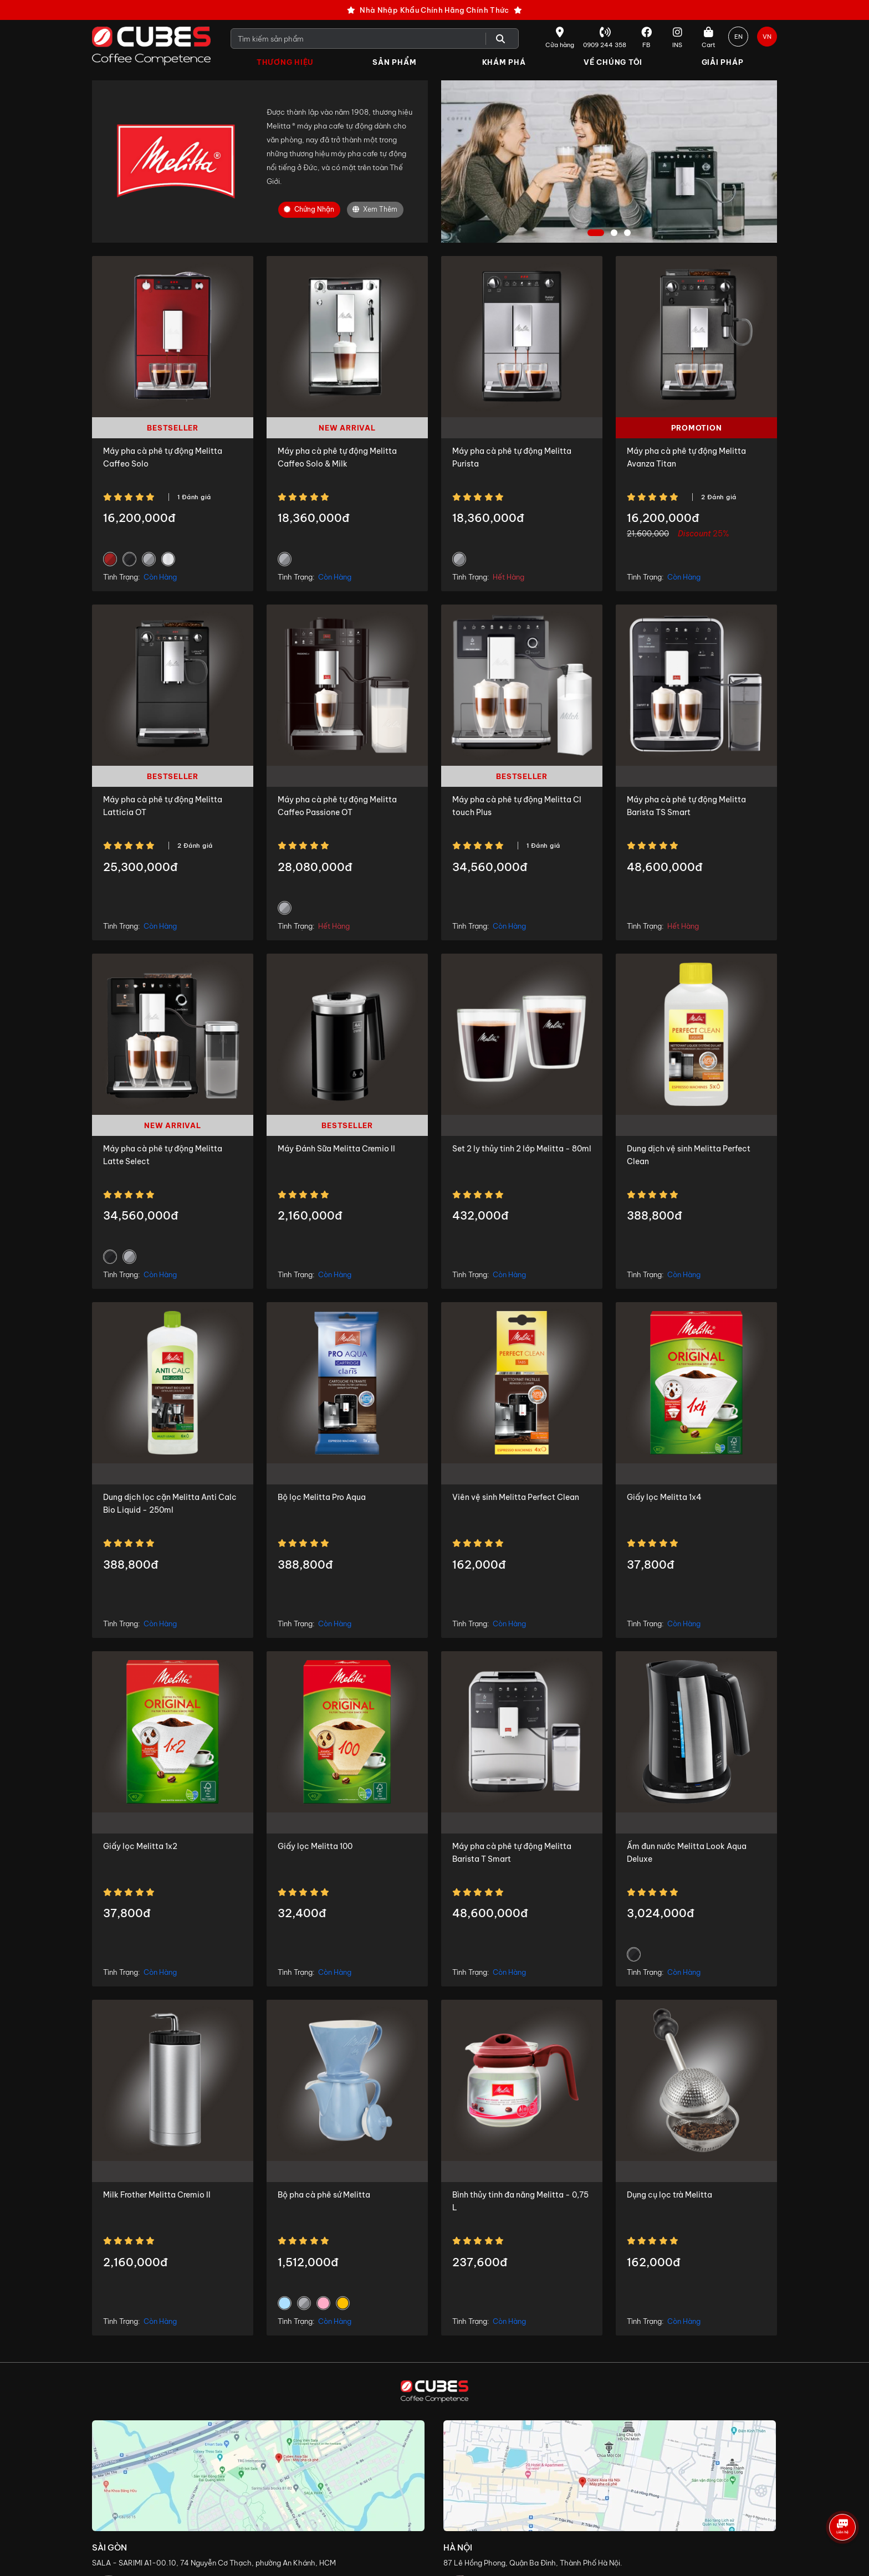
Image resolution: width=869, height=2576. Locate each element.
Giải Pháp (723, 62)
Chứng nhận (309, 210)
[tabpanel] (609, 161)
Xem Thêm (374, 210)
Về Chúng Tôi (613, 62)
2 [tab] (615, 233)
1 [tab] (595, 233)
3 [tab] (629, 233)
